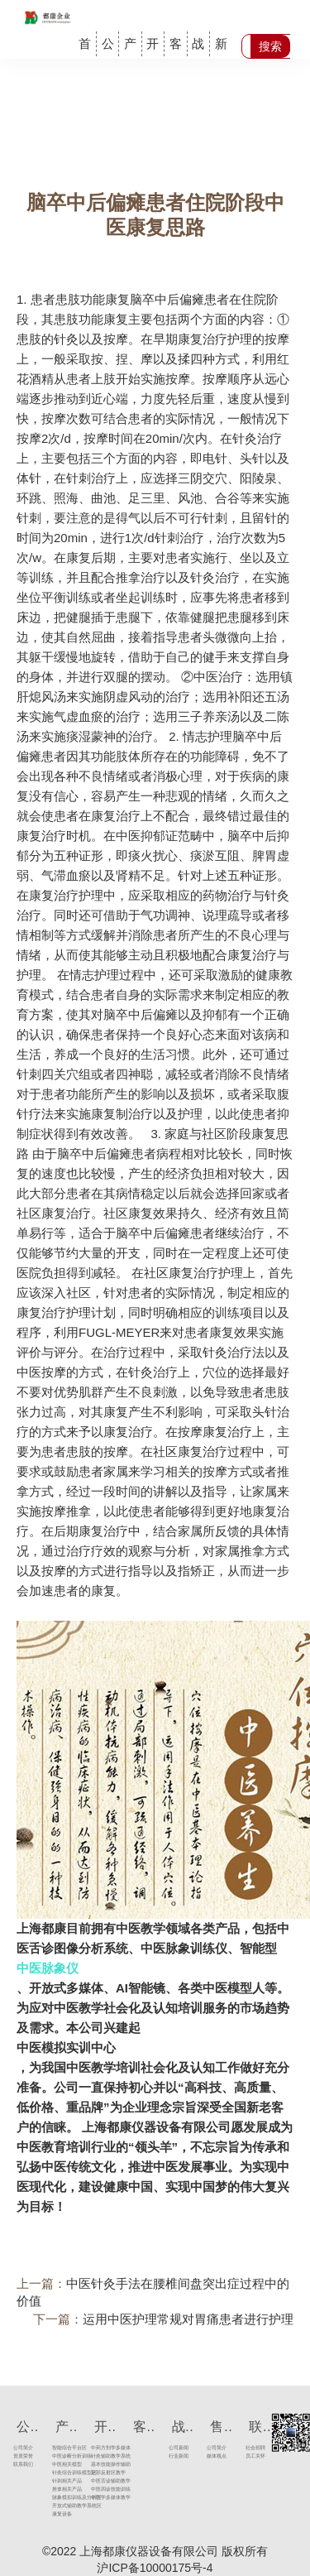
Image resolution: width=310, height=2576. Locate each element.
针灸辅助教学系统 (97, 2456)
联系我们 (20, 2465)
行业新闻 (175, 2456)
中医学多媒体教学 (97, 2498)
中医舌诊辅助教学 (97, 2481)
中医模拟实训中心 (66, 2047)
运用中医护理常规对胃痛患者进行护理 (188, 2319)
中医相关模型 (59, 2465)
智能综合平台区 (59, 2448)
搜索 (270, 46)
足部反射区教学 (97, 2473)
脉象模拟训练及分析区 (59, 2498)
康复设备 (59, 2514)
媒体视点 (214, 2456)
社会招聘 (253, 2448)
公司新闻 (175, 2448)
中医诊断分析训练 (59, 2456)
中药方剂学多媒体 (97, 2448)
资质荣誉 (20, 2456)
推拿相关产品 (59, 2489)
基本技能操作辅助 (97, 2465)
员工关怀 (253, 2456)
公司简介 (20, 2448)
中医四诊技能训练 (97, 2489)
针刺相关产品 (59, 2481)
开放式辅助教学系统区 (59, 2506)
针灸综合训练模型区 (59, 2473)
